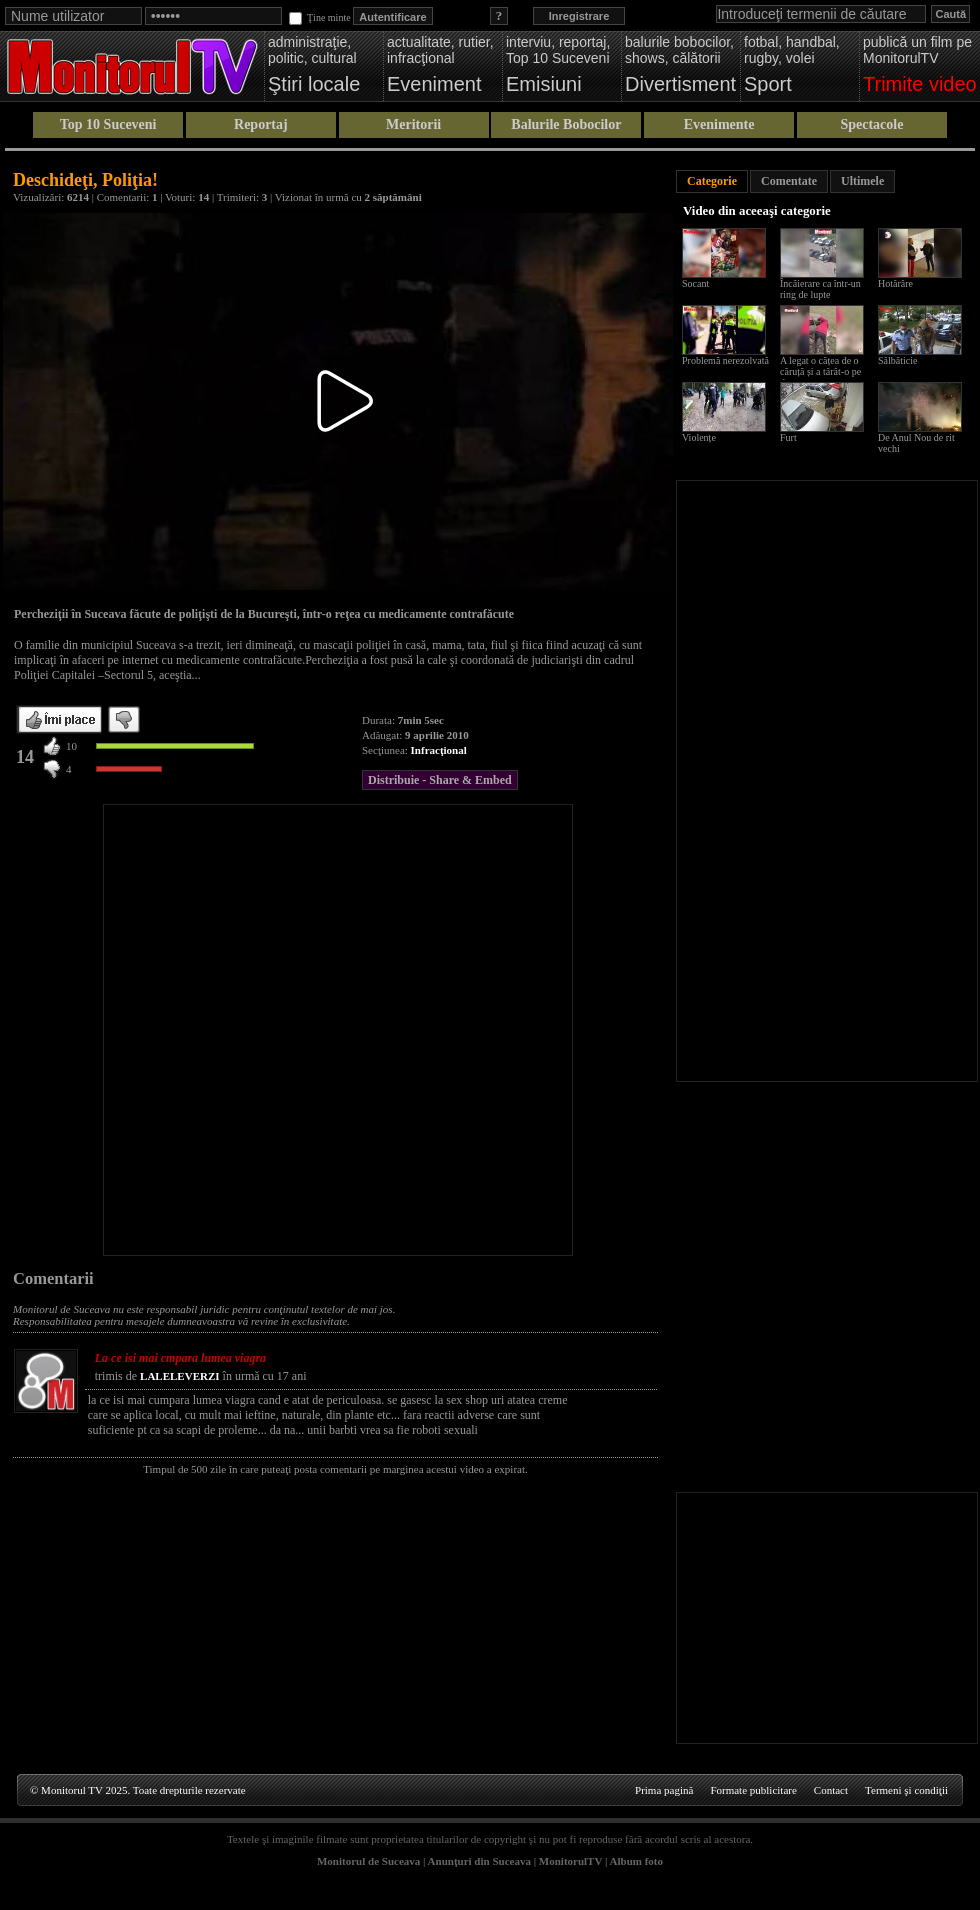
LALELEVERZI (179, 1376)
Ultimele (862, 181)
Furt (788, 437)
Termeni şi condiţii (906, 1790)
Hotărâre (895, 283)
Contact (831, 1790)
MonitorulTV (570, 1861)
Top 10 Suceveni (108, 124)
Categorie (712, 181)
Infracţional (439, 750)
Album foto (636, 1861)
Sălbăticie (897, 360)
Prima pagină (664, 1790)
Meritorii (413, 124)
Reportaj (261, 124)
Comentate (789, 181)
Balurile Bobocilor (566, 124)
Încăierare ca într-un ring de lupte (820, 289)
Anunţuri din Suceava (479, 1861)
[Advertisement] (225, 1030)
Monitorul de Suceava (368, 1861)
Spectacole (871, 124)
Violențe (699, 437)
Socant (695, 283)
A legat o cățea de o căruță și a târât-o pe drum (820, 371)
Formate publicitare (753, 1790)
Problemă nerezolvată (725, 360)
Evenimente (719, 124)
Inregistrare (579, 16)
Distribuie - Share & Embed (440, 780)
